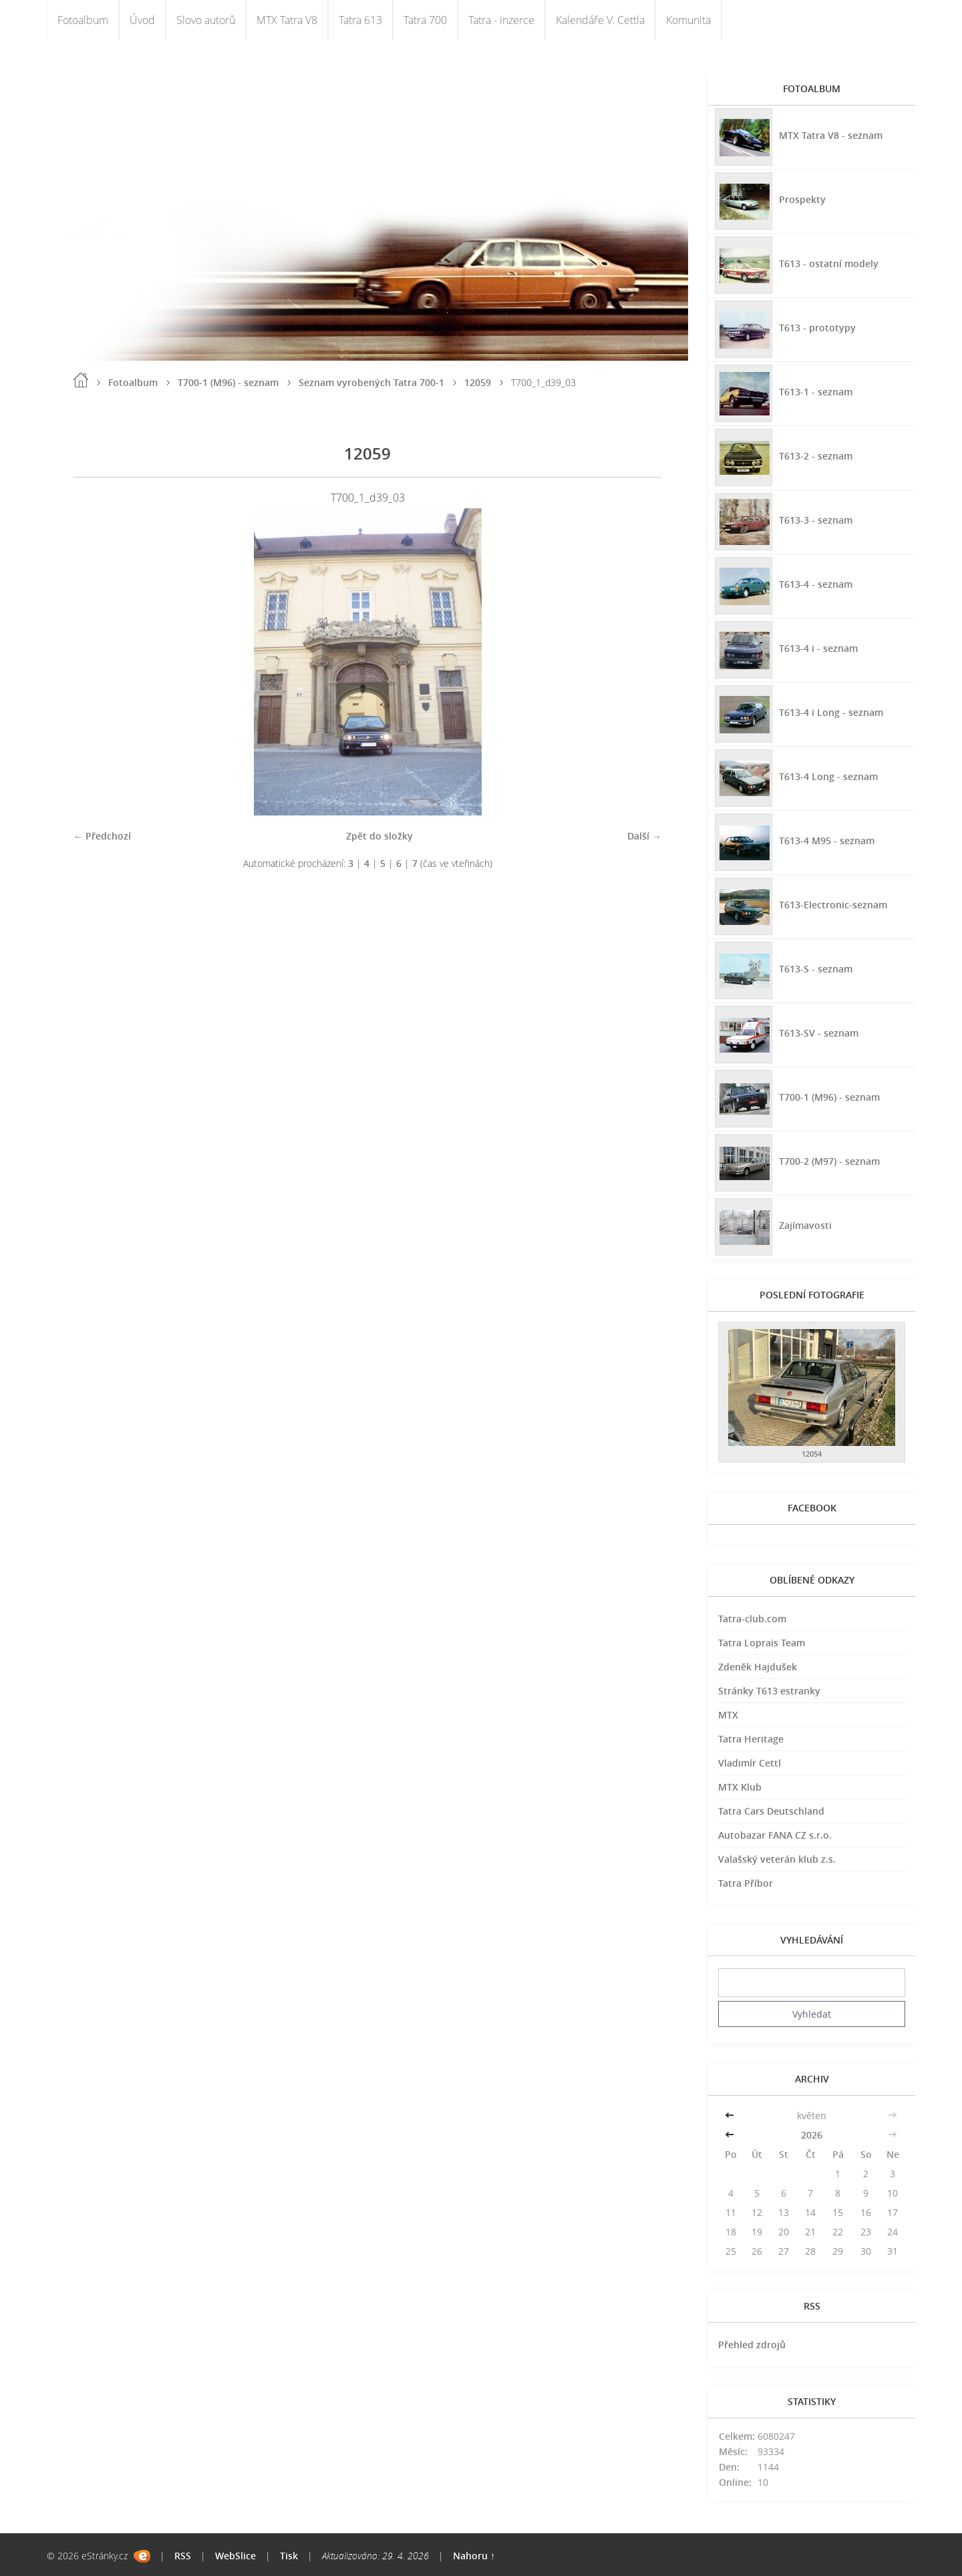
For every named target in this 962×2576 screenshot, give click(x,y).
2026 (811, 2135)
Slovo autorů (205, 20)
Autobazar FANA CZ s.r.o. (775, 1835)
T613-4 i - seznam (818, 648)
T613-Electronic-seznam (833, 904)
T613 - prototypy (817, 327)
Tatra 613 (360, 20)
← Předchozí (102, 836)
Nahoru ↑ (474, 2555)
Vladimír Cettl (749, 1763)
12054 (812, 1454)
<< (731, 2115)
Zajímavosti (805, 1225)
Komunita (688, 20)
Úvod (142, 20)
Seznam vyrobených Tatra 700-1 (371, 382)
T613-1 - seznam (815, 391)
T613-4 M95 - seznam (826, 840)
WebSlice (235, 2555)
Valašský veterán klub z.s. (777, 1859)
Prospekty (802, 199)
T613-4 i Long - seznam (831, 712)
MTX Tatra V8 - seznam (831, 135)
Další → (644, 836)
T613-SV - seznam (818, 1033)
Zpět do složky (379, 836)
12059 (477, 382)
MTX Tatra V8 (287, 20)
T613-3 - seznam (815, 520)
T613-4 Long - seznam (828, 776)
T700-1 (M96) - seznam (228, 382)
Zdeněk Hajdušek (757, 1666)
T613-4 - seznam (815, 584)
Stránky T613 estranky (769, 1690)
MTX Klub (740, 1787)
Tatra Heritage (751, 1738)
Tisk (289, 2555)
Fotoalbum (82, 20)
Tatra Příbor (745, 1883)
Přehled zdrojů (752, 2344)
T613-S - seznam (815, 968)
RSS (182, 2555)
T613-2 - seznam (815, 455)
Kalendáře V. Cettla (600, 20)
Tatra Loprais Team (761, 1642)
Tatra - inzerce (501, 20)
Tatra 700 (425, 20)
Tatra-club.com (752, 1618)
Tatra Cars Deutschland (771, 1811)
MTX (728, 1714)
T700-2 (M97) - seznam (829, 1161)
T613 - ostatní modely (828, 263)
